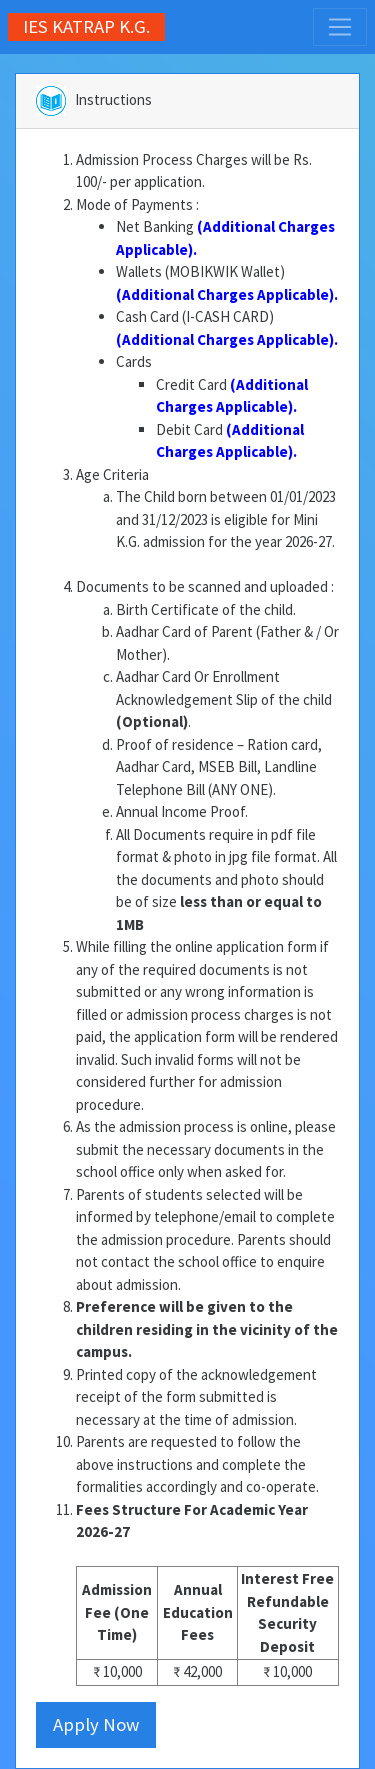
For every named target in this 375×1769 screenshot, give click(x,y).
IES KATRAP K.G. (86, 26)
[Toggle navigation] (340, 27)
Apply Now (96, 1724)
